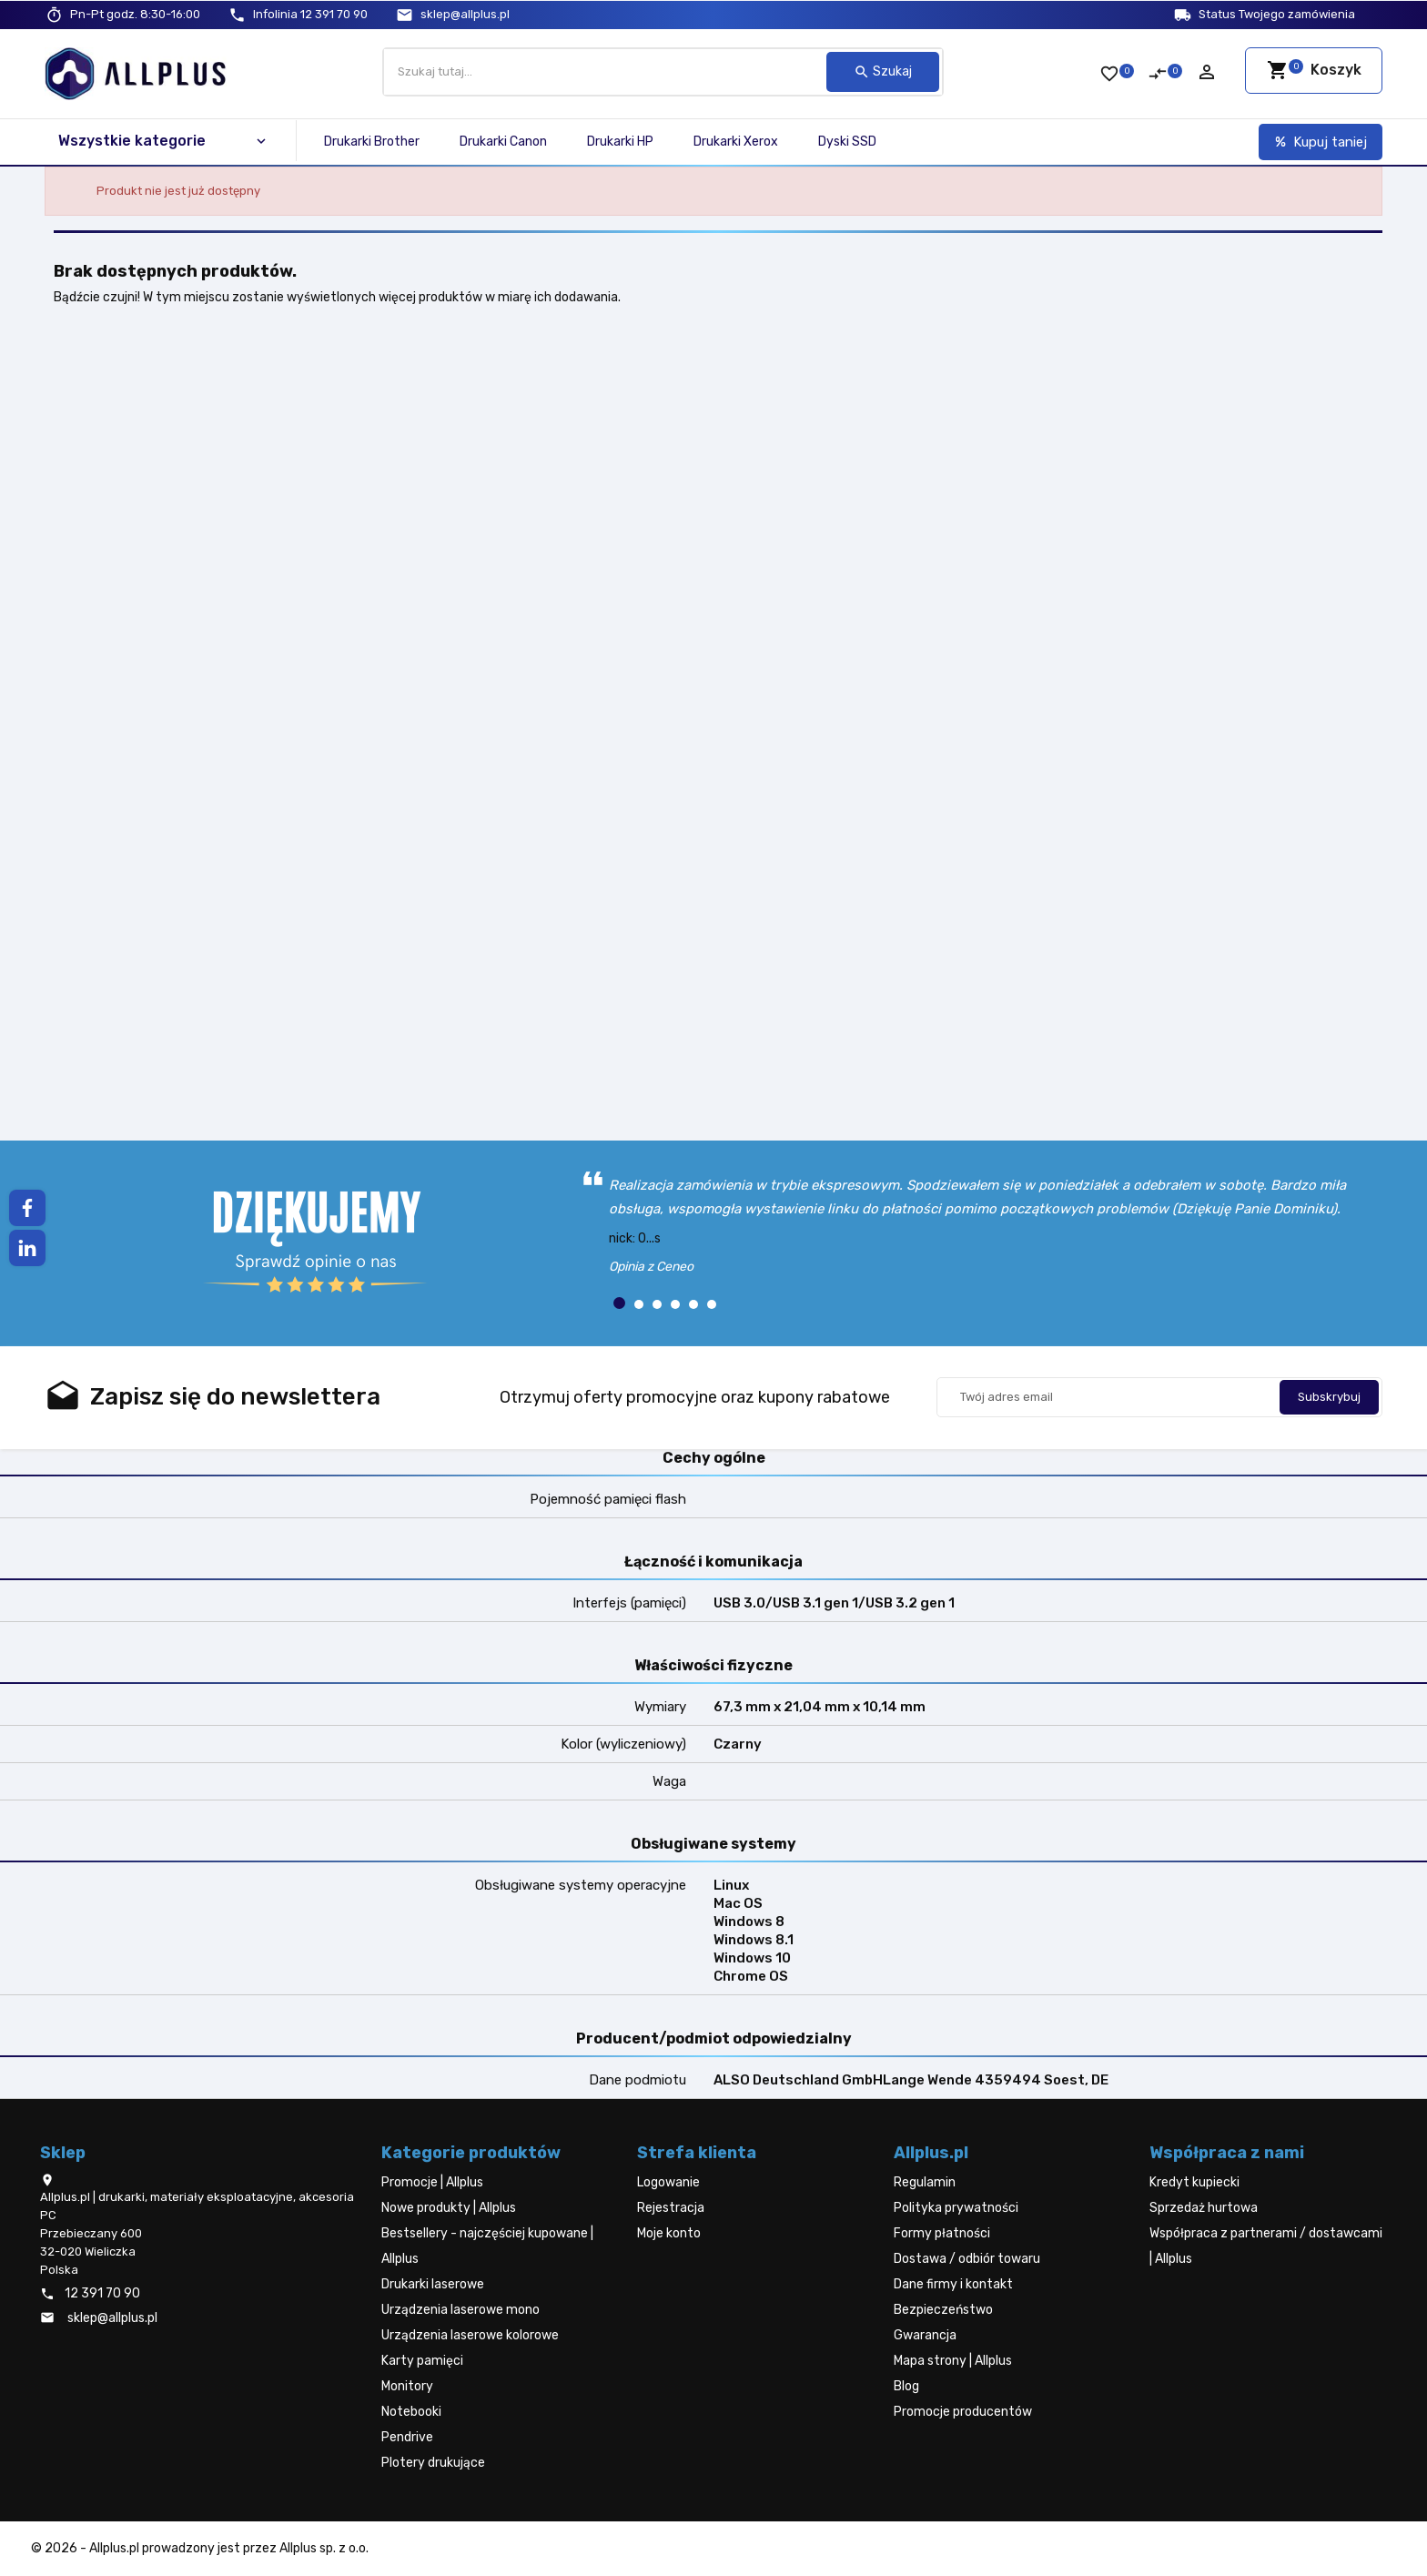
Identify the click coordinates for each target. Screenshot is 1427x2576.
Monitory (407, 2386)
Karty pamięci (422, 2360)
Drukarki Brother (372, 141)
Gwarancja (925, 2335)
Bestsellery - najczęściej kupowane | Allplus (487, 2246)
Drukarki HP (620, 141)
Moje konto (669, 2233)
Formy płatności (942, 2233)
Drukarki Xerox (735, 141)
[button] (619, 1303)
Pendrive (407, 2437)
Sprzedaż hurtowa (1203, 2208)
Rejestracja (670, 2208)
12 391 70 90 (310, 14)
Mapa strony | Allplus (953, 2360)
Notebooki (411, 2411)
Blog (906, 2386)
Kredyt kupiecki (1194, 2182)
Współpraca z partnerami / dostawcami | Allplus (1265, 2246)
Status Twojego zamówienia (1277, 14)
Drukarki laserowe (432, 2284)
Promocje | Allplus (432, 2182)
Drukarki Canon (503, 141)
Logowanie (668, 2182)
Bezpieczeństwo (943, 2309)
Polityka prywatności (956, 2208)
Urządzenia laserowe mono (460, 2309)
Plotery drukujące (433, 2462)
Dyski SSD (847, 141)
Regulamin (925, 2182)
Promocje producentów (963, 2411)
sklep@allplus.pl (465, 14)
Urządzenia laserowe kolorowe (470, 2335)
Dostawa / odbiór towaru (967, 2259)
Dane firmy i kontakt (953, 2284)
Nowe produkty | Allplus (448, 2208)
